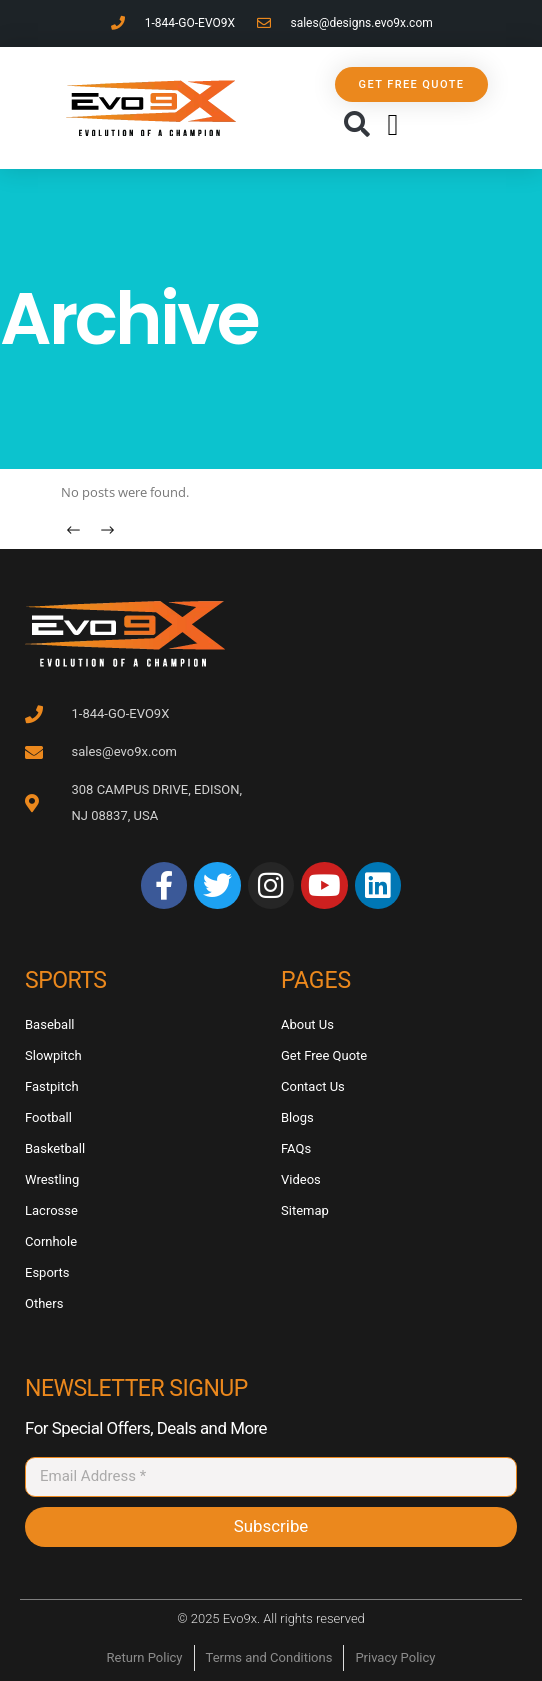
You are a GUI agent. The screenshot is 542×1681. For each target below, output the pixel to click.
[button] (356, 125)
